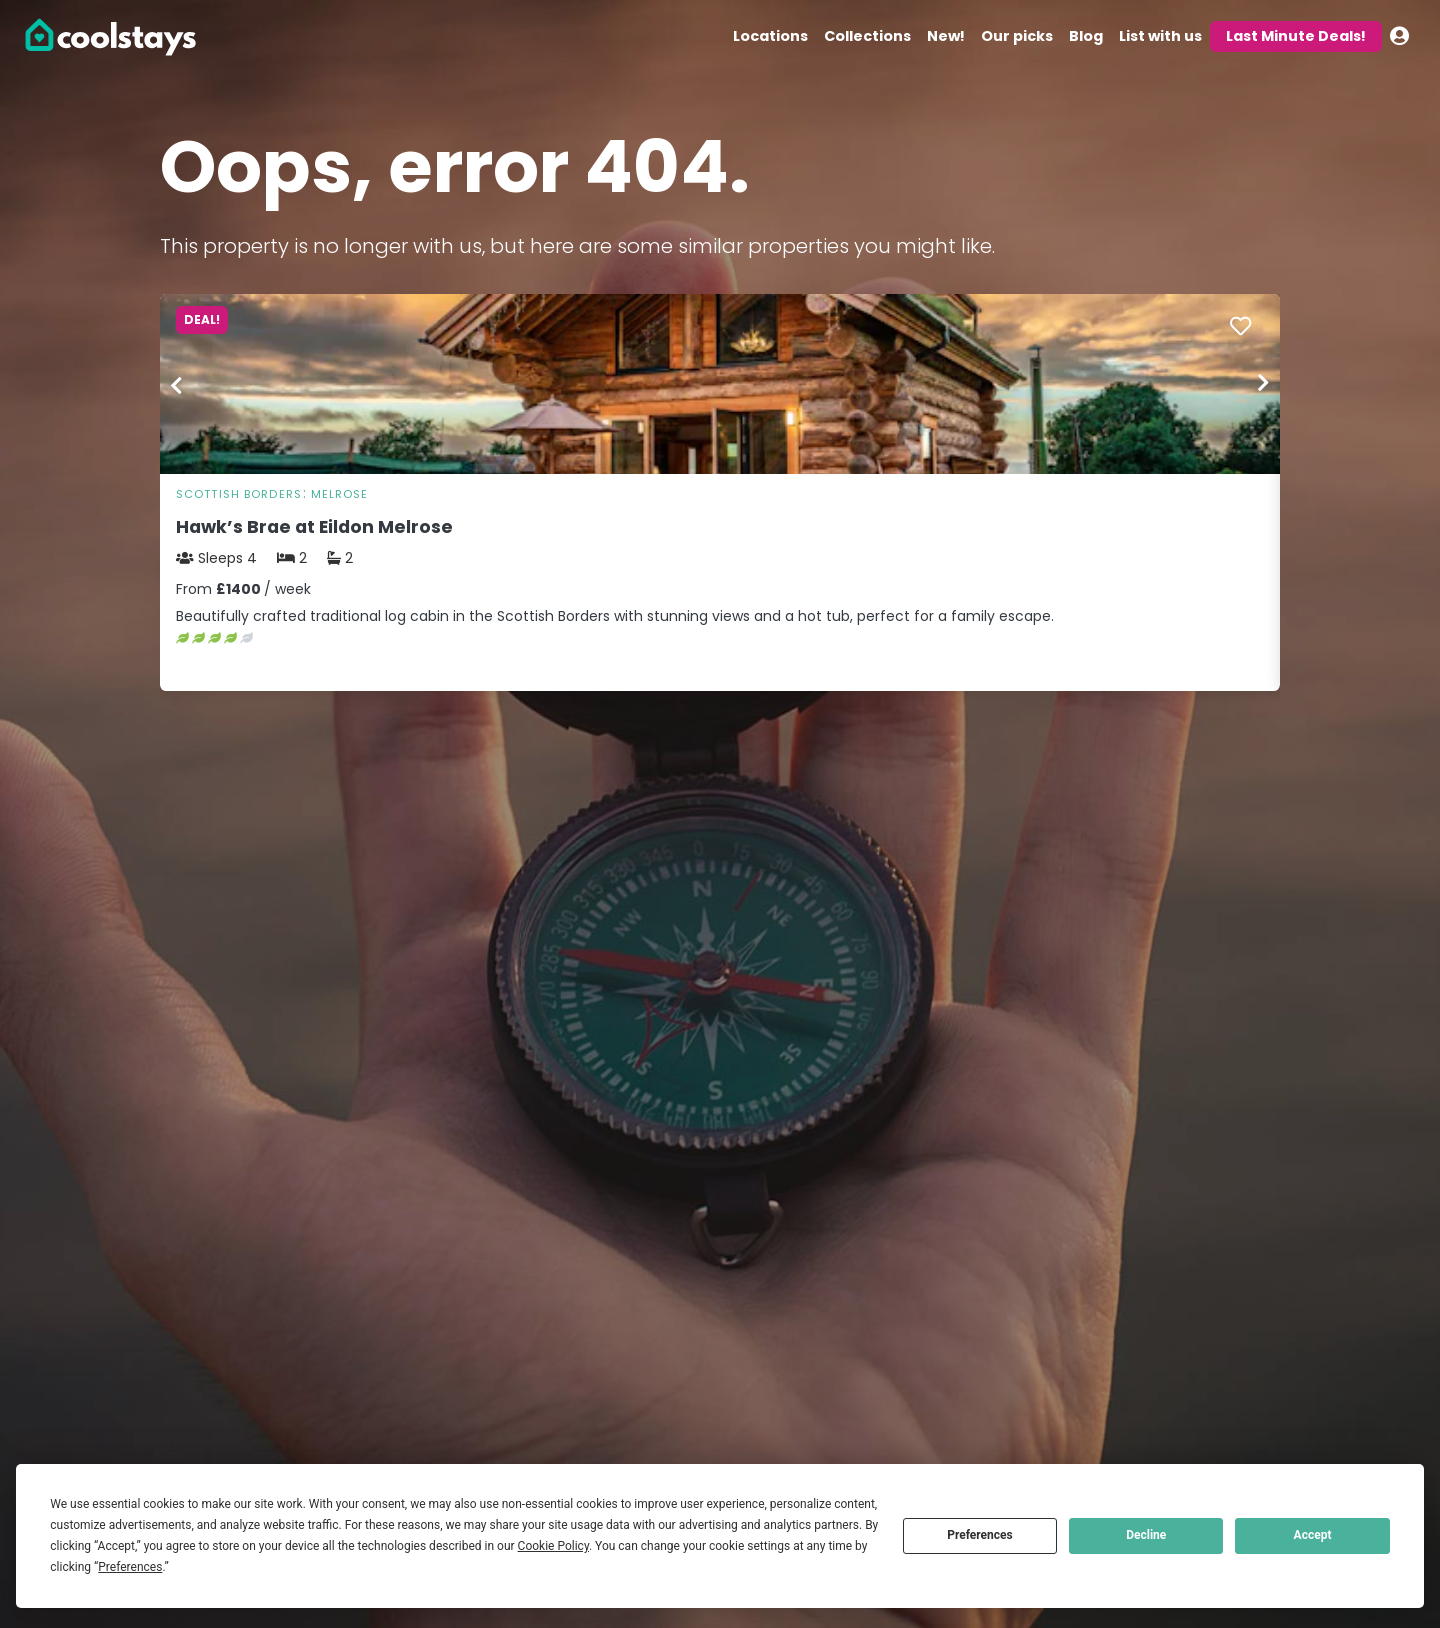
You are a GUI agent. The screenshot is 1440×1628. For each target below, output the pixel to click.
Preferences (980, 1535)
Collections (867, 36)
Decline (1146, 1535)
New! (946, 36)
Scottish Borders (239, 494)
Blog (1086, 36)
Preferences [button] (130, 1567)
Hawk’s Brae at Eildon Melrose (314, 527)
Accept (1313, 1535)
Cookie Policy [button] (553, 1546)
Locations (770, 36)
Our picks (1017, 36)
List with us (1160, 36)
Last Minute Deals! (1296, 36)
